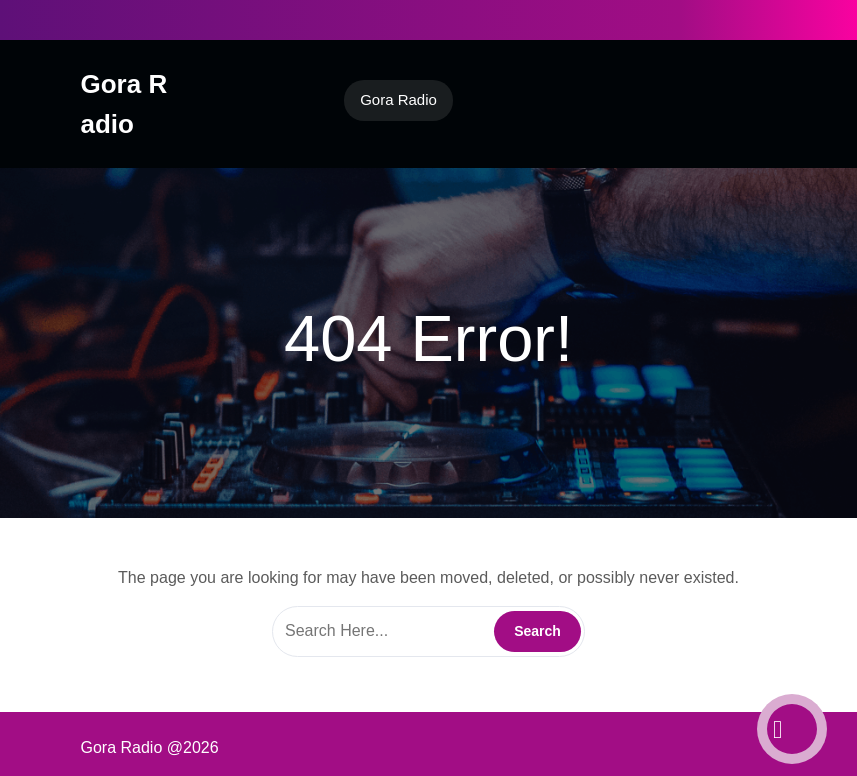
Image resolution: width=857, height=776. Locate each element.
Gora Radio (398, 99)
